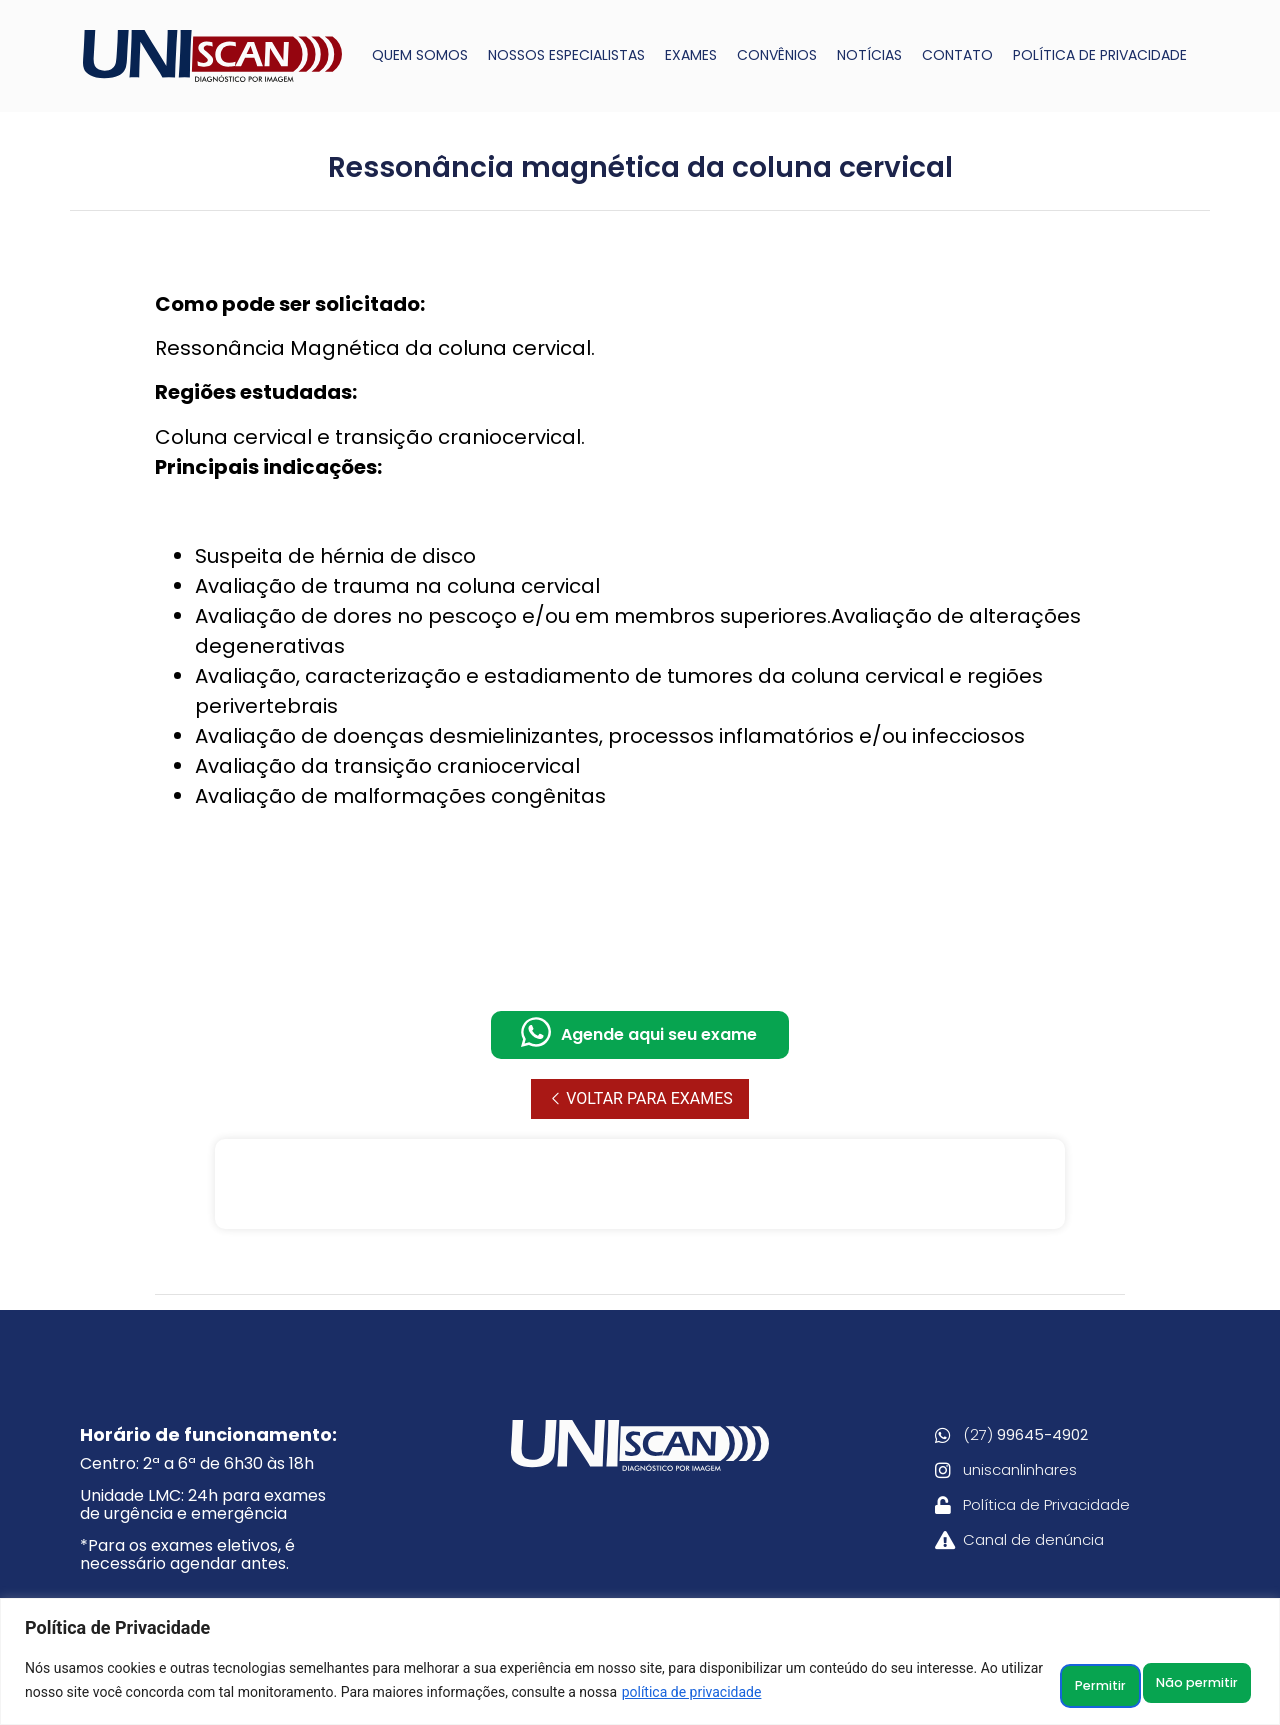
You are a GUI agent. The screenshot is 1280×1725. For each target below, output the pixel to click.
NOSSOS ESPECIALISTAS (566, 55)
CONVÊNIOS (777, 55)
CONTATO (957, 55)
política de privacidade (822, 1696)
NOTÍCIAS (869, 55)
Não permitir (1059, 1684)
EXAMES (691, 55)
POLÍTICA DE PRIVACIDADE (1100, 55)
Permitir (1198, 1684)
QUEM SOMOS (420, 55)
